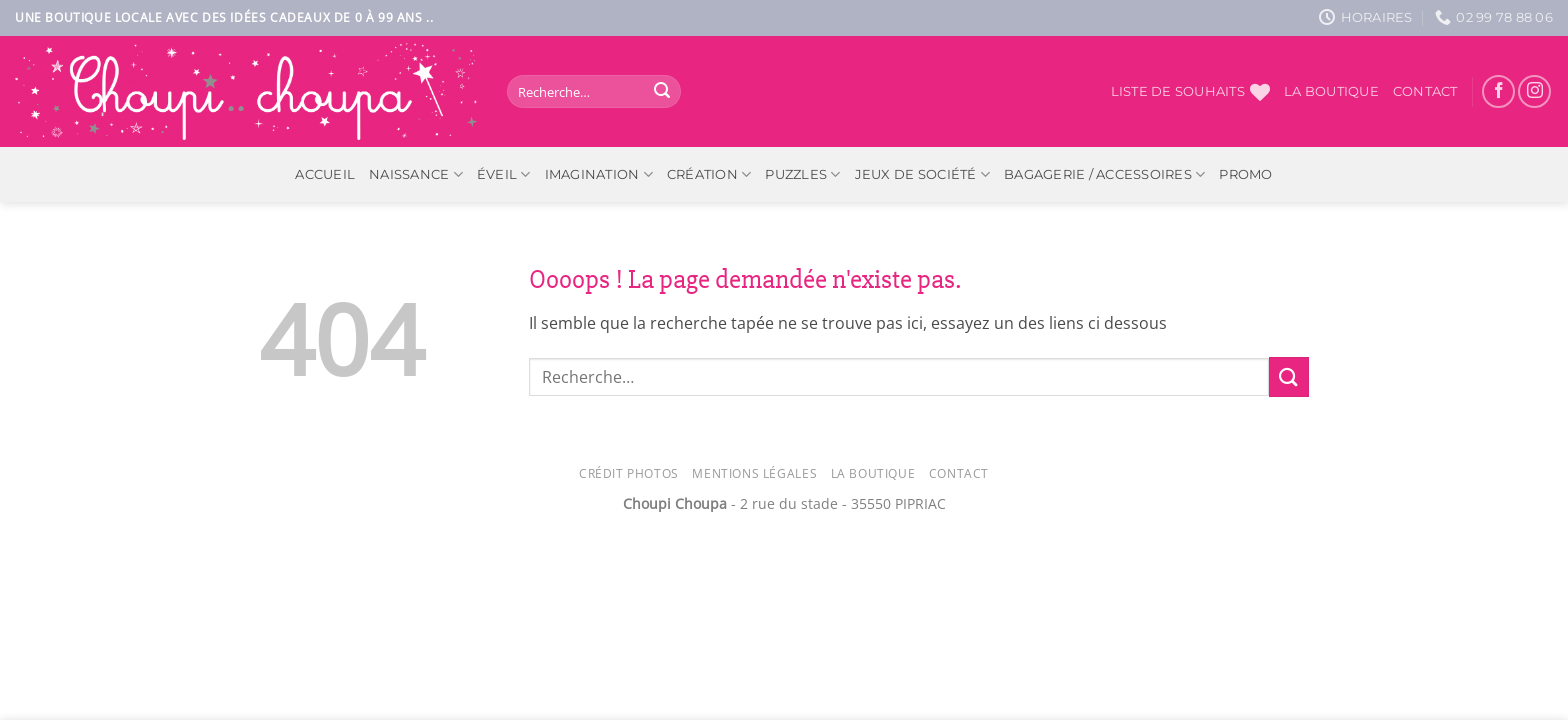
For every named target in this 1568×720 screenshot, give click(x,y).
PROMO (1245, 174)
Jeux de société (922, 174)
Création (709, 174)
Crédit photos (629, 473)
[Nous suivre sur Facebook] (1498, 91)
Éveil (504, 174)
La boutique (1331, 91)
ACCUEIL (325, 174)
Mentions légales (754, 473)
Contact (1425, 91)
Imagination (599, 174)
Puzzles (802, 174)
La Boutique (873, 473)
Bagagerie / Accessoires (1104, 174)
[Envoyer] (662, 92)
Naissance (416, 174)
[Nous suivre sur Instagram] (1534, 91)
